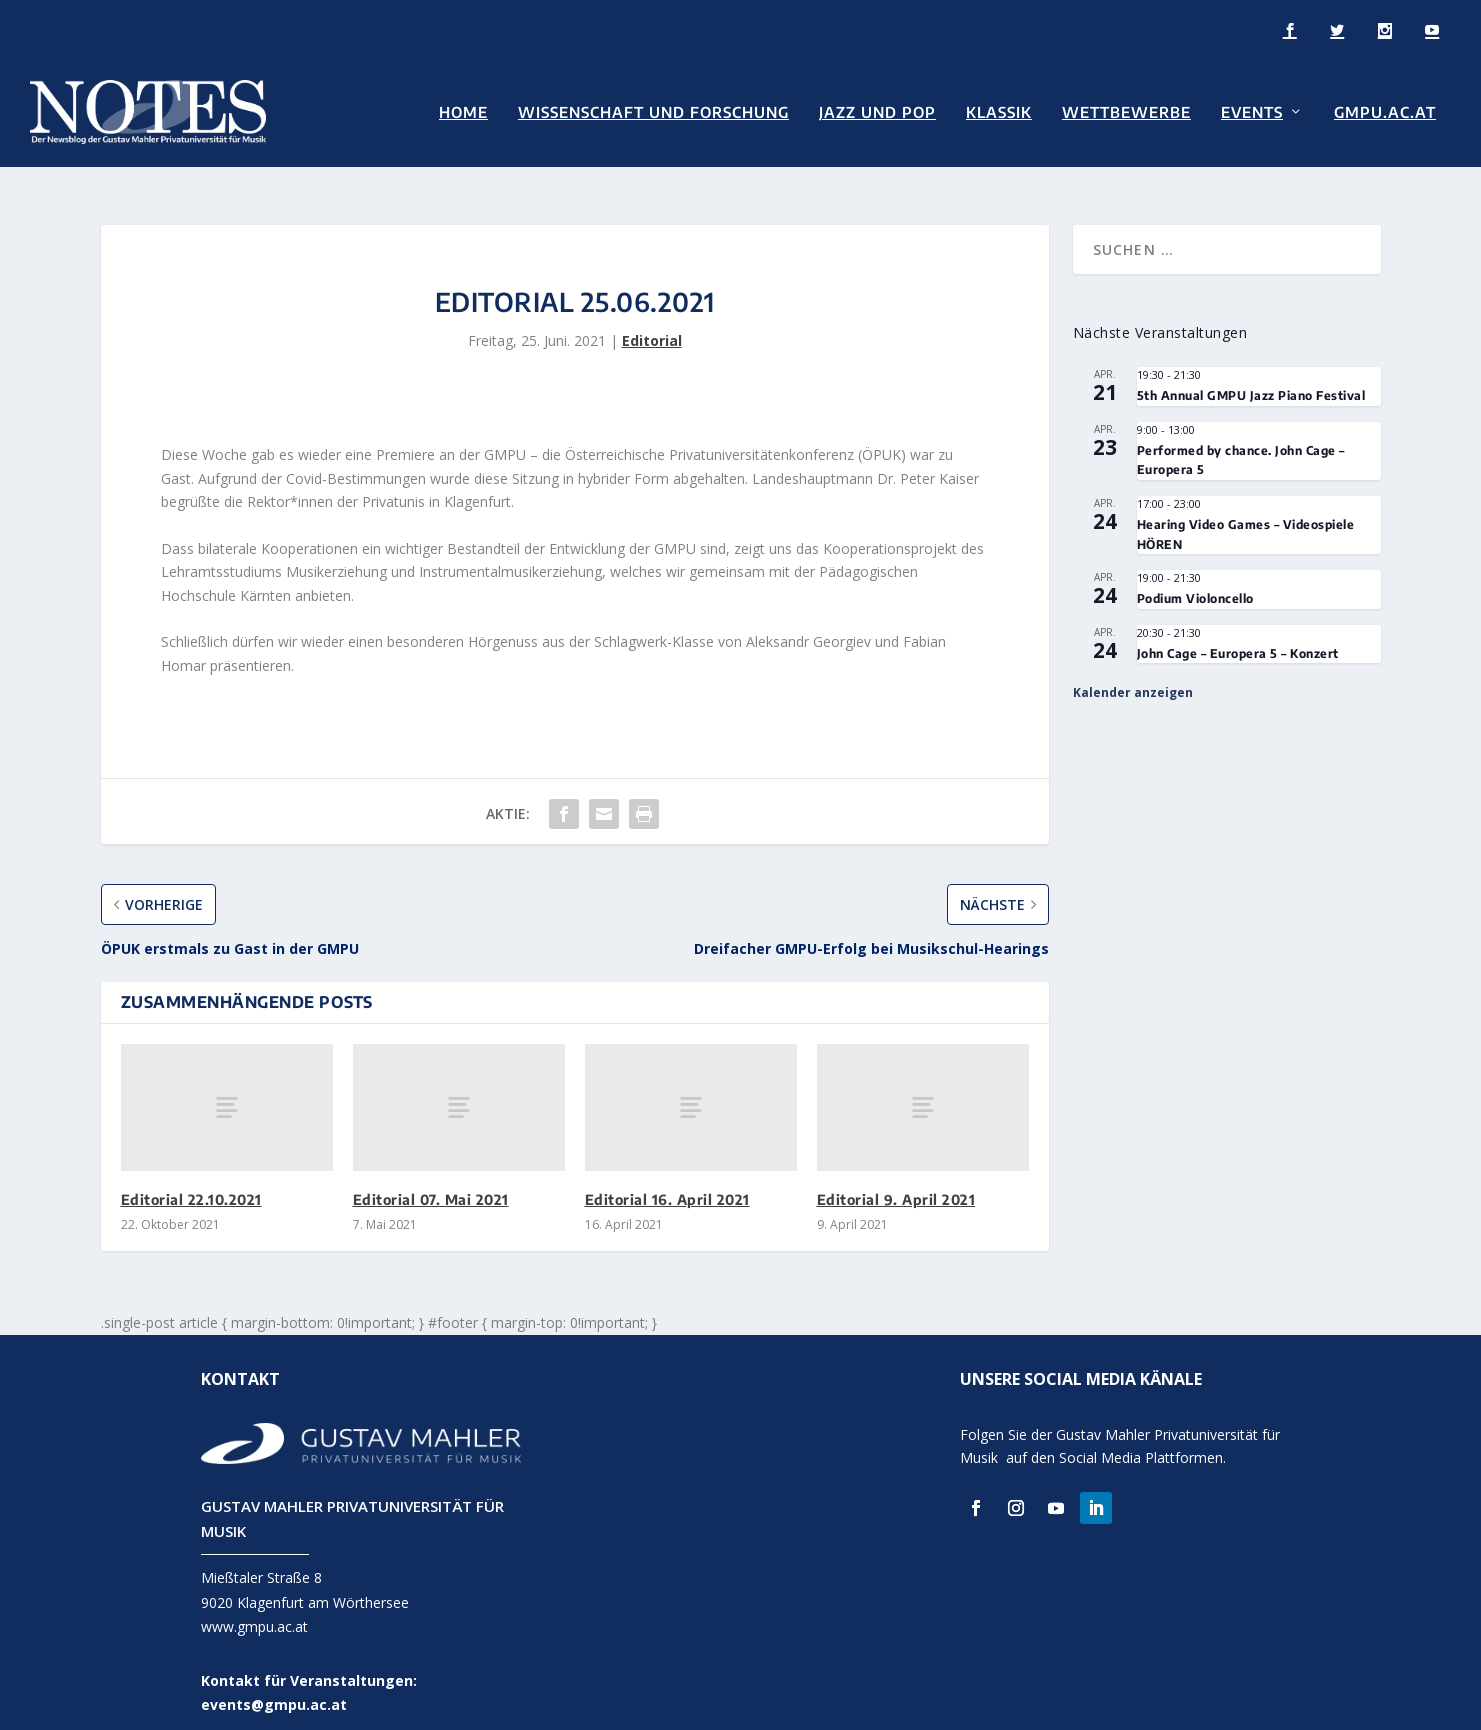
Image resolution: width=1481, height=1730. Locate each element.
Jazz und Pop (877, 111)
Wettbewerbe (1126, 111)
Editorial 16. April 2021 (667, 1179)
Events (1252, 111)
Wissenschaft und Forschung (653, 111)
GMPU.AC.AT (1385, 111)
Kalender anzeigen (1133, 672)
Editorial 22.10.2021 (191, 1179)
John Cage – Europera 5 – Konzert (1238, 633)
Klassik (999, 111)
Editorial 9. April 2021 (896, 1179)
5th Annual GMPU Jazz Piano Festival (1251, 376)
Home (463, 111)
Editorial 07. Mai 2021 (431, 1179)
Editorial (652, 320)
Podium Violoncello (1195, 578)
